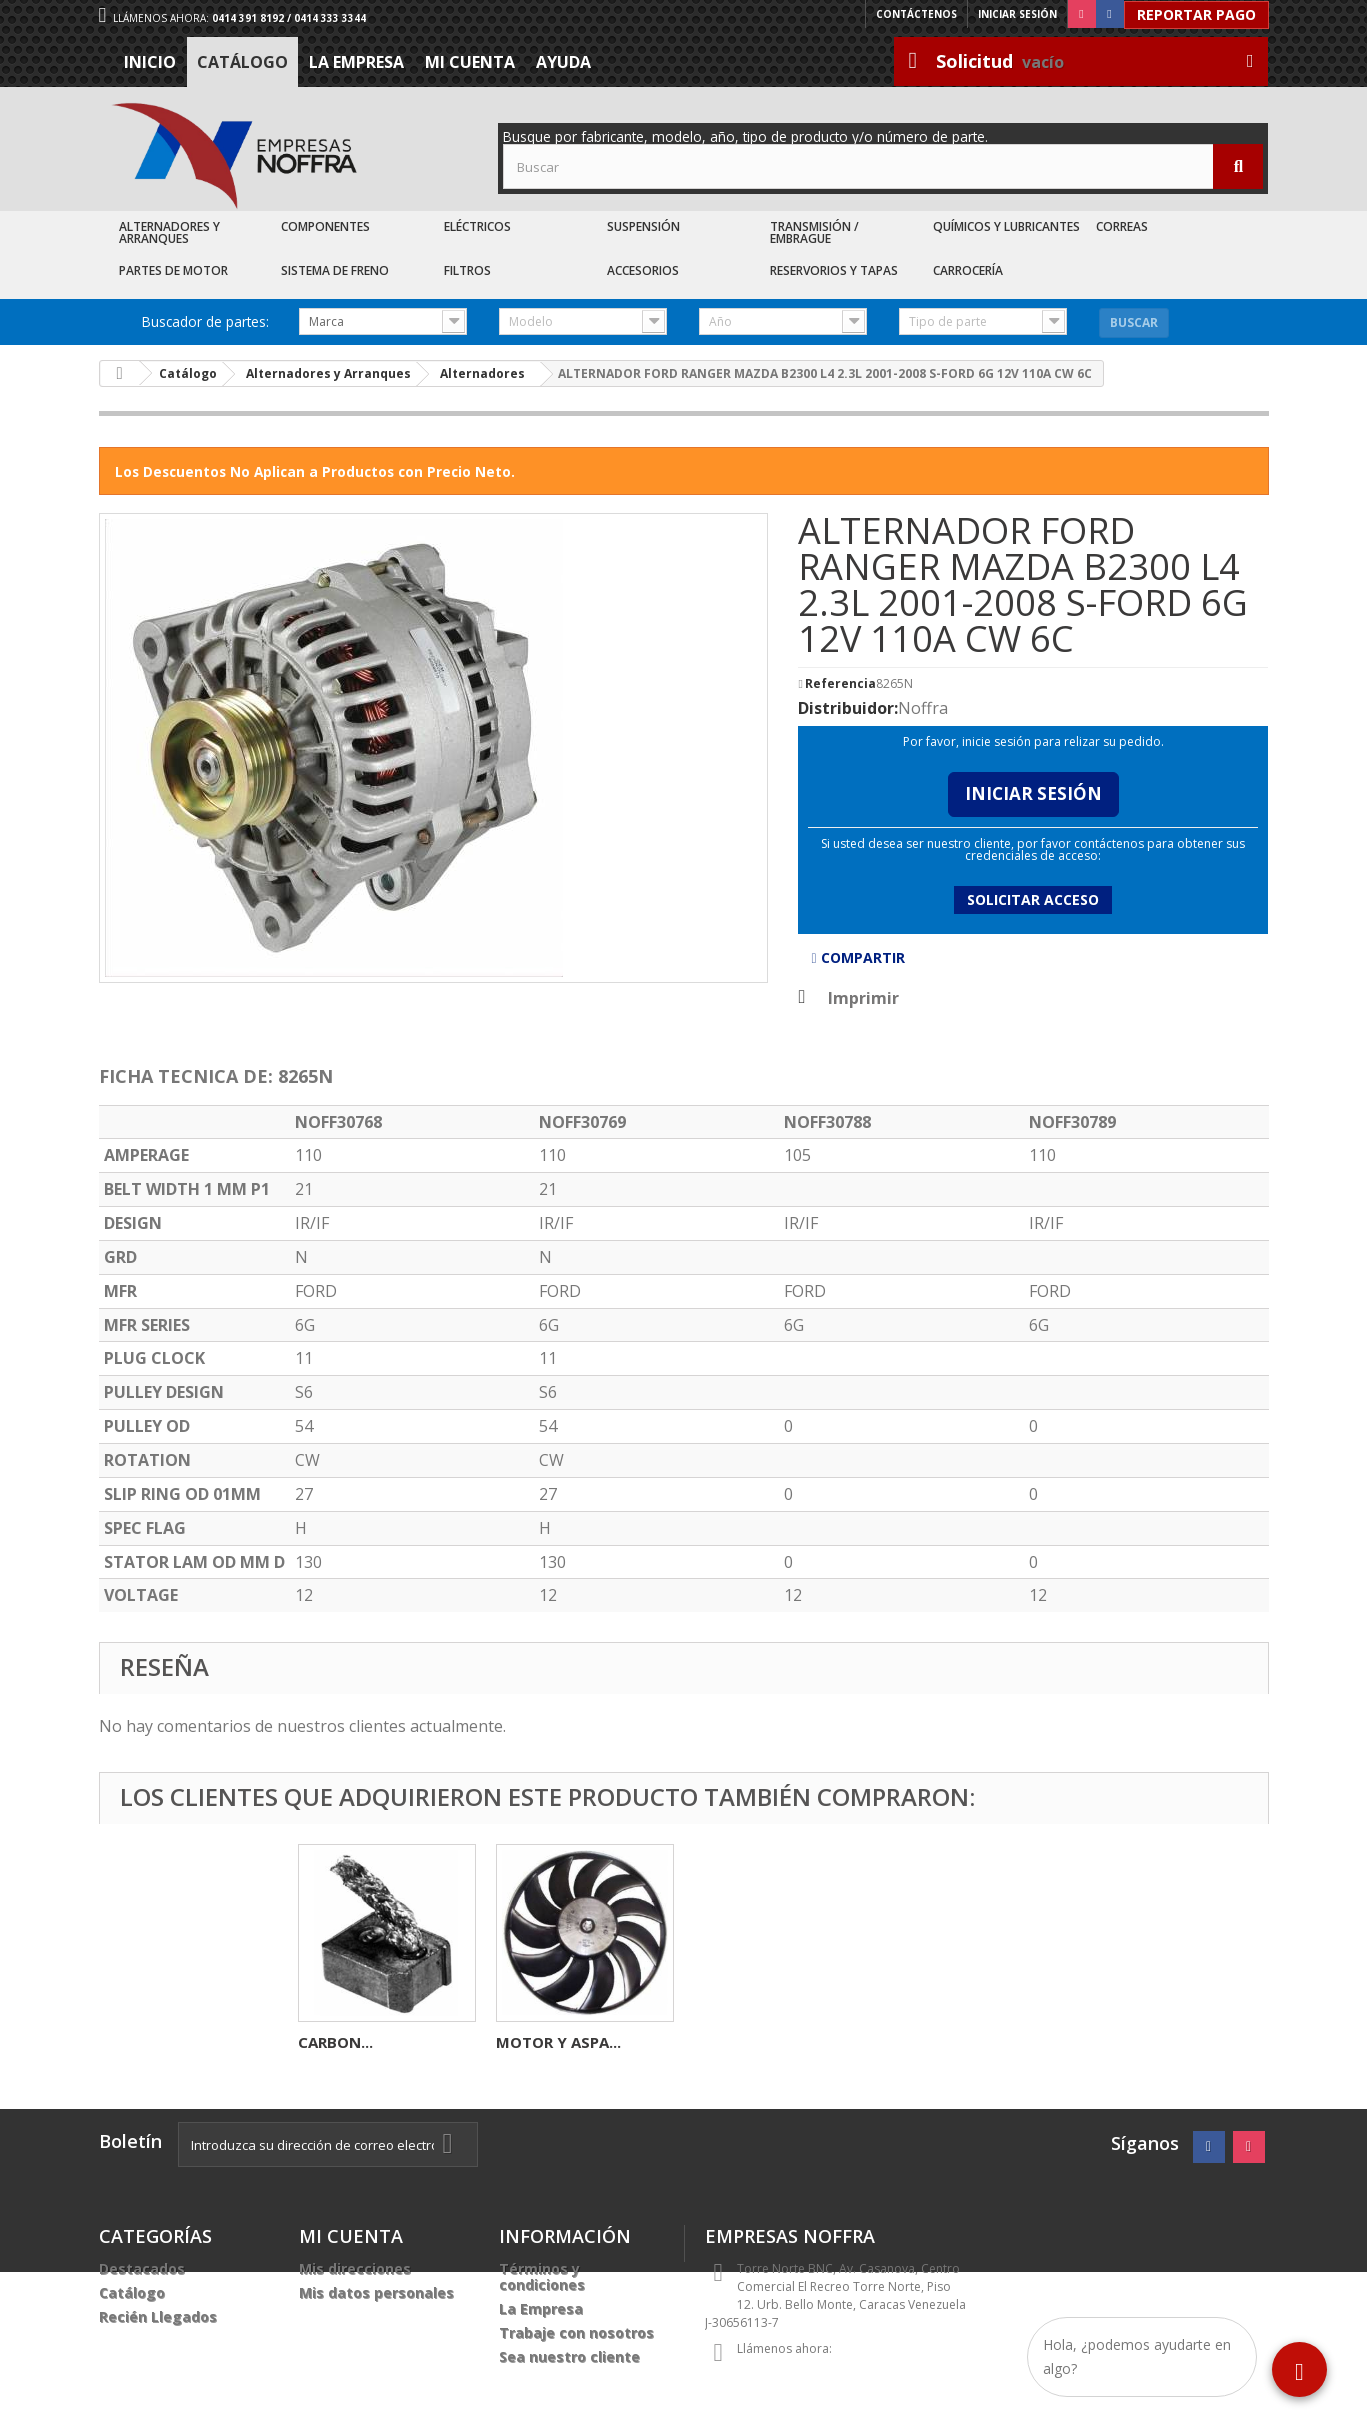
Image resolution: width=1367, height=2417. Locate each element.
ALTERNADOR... (551, 2042)
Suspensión (643, 226)
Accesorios (643, 270)
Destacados (142, 2268)
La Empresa (356, 62)
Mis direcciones (355, 2268)
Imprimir (863, 998)
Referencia (840, 684)
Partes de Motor (173, 270)
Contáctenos (916, 14)
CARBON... (731, 2042)
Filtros (467, 270)
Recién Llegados (158, 2316)
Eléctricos (477, 226)
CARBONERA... (349, 2042)
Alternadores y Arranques (169, 232)
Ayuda (563, 62)
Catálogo (242, 62)
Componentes (325, 226)
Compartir (857, 957)
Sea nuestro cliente (569, 2356)
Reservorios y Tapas (834, 270)
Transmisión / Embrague (814, 232)
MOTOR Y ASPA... (954, 2042)
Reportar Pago (1196, 14)
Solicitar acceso (1033, 899)
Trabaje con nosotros (576, 2332)
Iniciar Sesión (1033, 793)
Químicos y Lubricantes (1006, 226)
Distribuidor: (848, 708)
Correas (1122, 226)
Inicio (150, 62)
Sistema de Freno (335, 270)
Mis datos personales (376, 2292)
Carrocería (968, 270)
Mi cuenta (470, 62)
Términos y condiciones (542, 2276)
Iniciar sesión (1017, 14)
